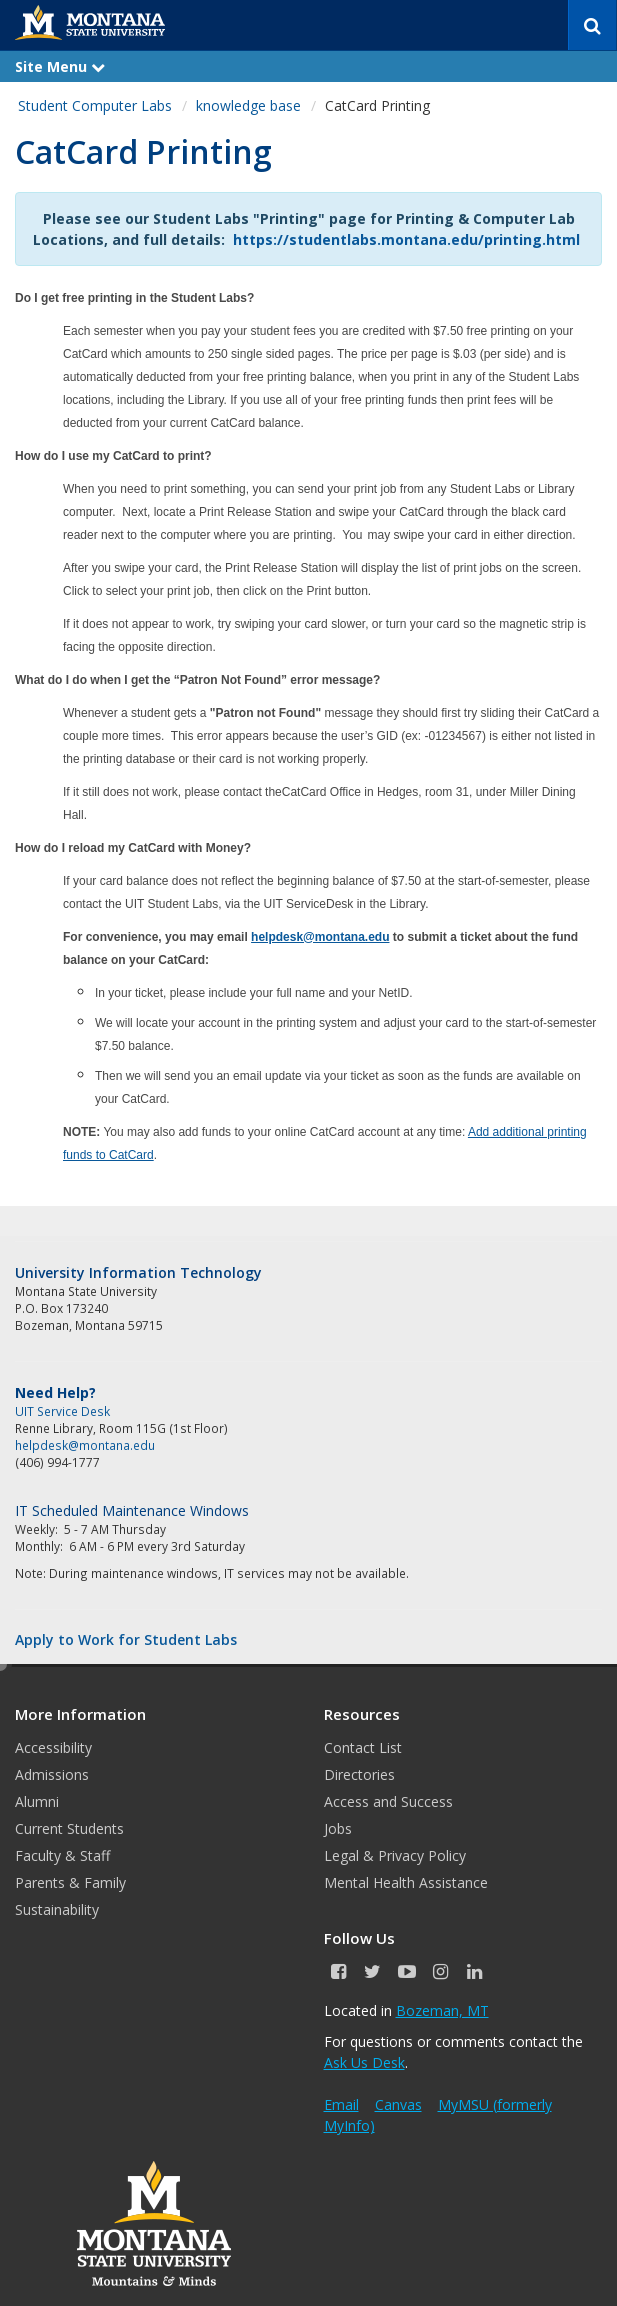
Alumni (37, 1801)
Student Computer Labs (95, 105)
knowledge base (248, 105)
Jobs (338, 1828)
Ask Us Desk (364, 2062)
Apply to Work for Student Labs (126, 1639)
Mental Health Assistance (406, 1882)
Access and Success (388, 1801)
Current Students (69, 1828)
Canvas (398, 2104)
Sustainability (57, 1909)
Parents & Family (70, 1882)
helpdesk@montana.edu (320, 937)
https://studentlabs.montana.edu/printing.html (406, 239)
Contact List (363, 1747)
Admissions (52, 1774)
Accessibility (53, 1747)
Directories (359, 1774)
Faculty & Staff (62, 1855)
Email (341, 2104)
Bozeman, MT (442, 2010)
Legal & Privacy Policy (395, 1855)
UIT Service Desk (62, 1411)
